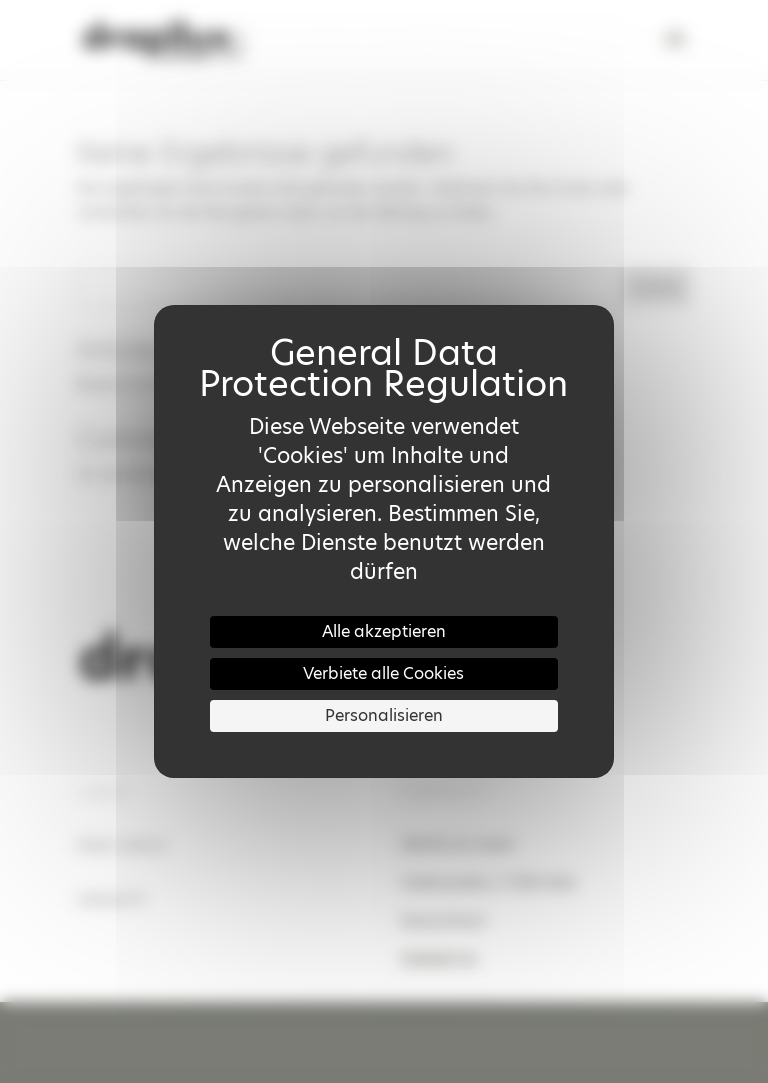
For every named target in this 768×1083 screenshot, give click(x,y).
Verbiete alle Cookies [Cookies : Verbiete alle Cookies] (383, 673)
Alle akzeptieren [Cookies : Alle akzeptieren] (384, 631)
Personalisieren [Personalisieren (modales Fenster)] (384, 715)
